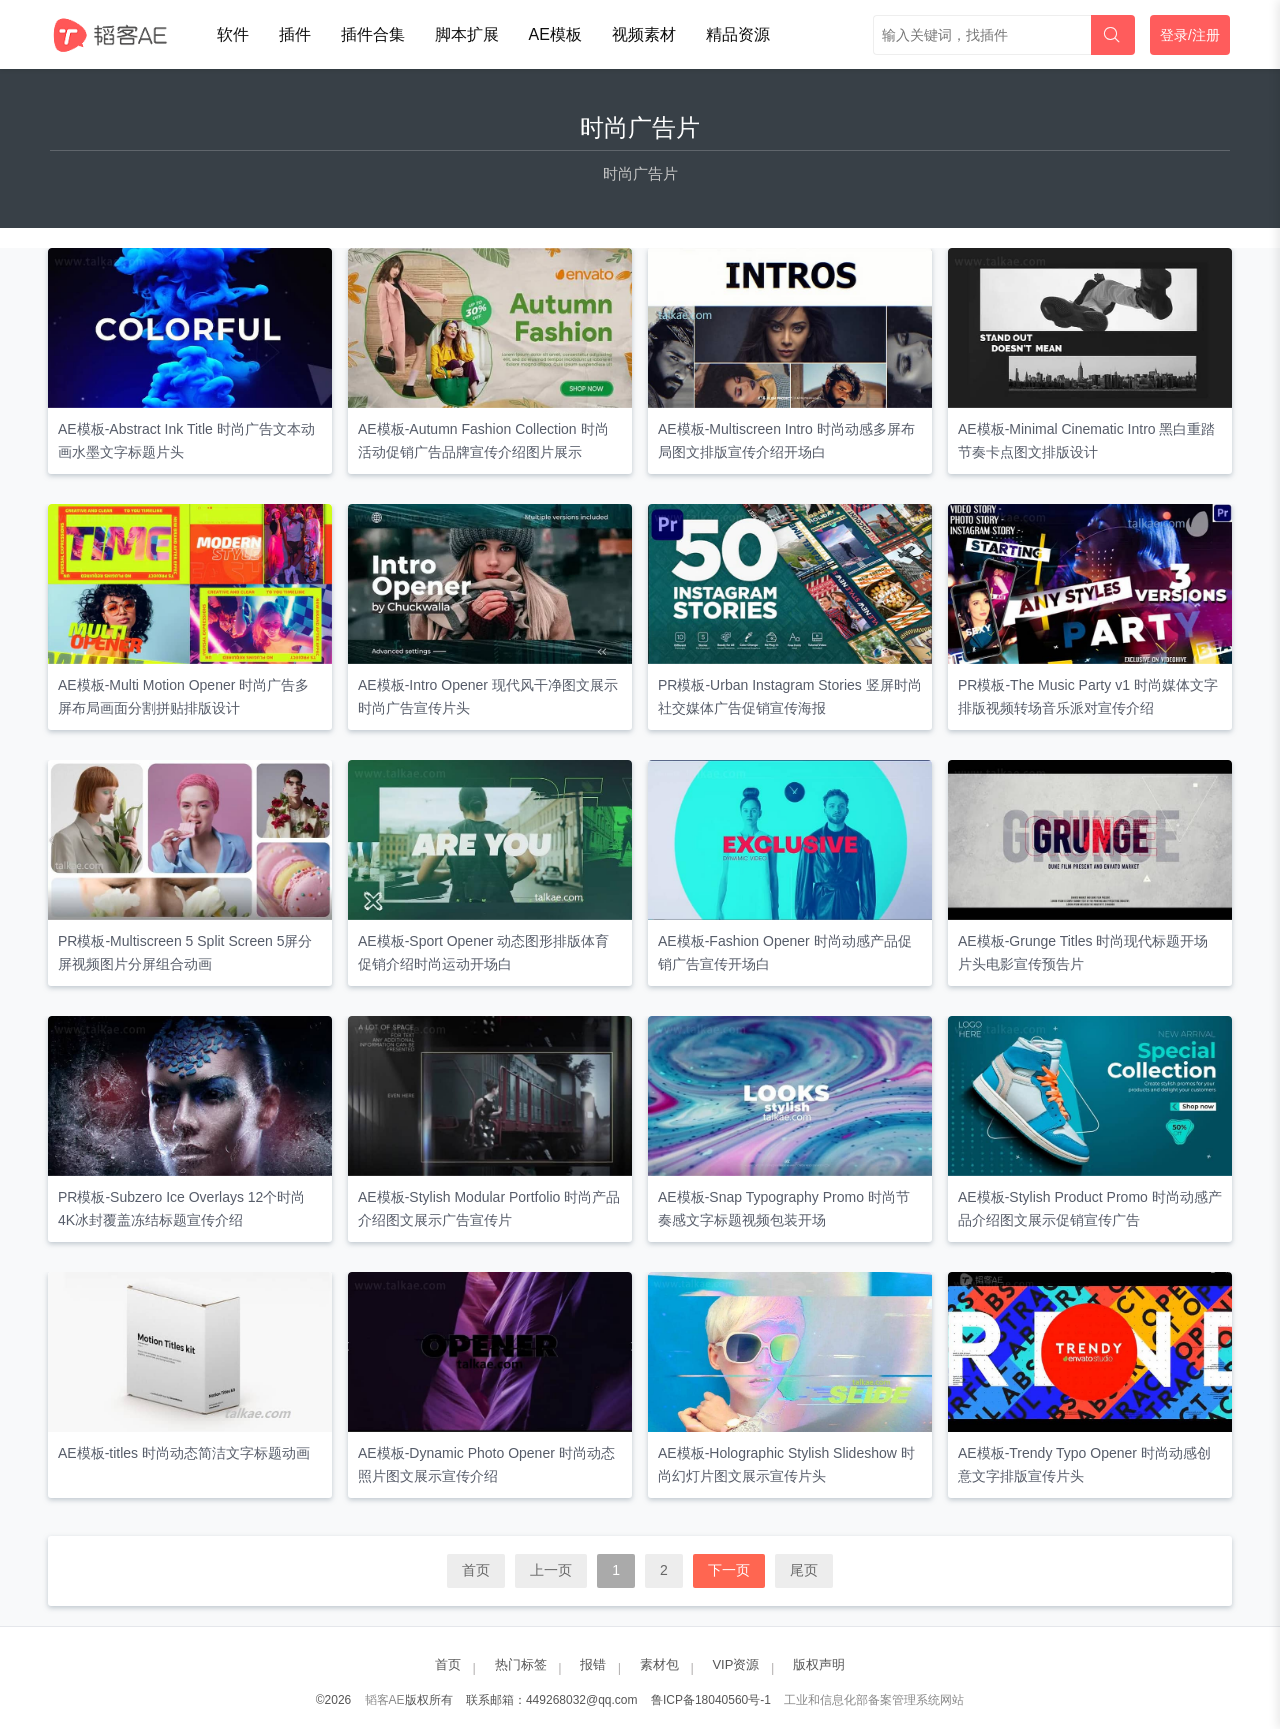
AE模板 (555, 34)
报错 (593, 1664)
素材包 (659, 1664)
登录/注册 (1190, 35)
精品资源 (738, 34)
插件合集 (373, 34)
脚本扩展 (467, 34)
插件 (295, 34)
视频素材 (644, 34)
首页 (476, 1570)
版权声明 (819, 1664)
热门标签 (521, 1664)
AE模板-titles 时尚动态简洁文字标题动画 (184, 1453)
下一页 (729, 1570)
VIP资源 (735, 1664)
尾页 (804, 1570)
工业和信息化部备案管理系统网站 (874, 1700)
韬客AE (385, 1700)
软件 (233, 34)
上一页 (551, 1570)
